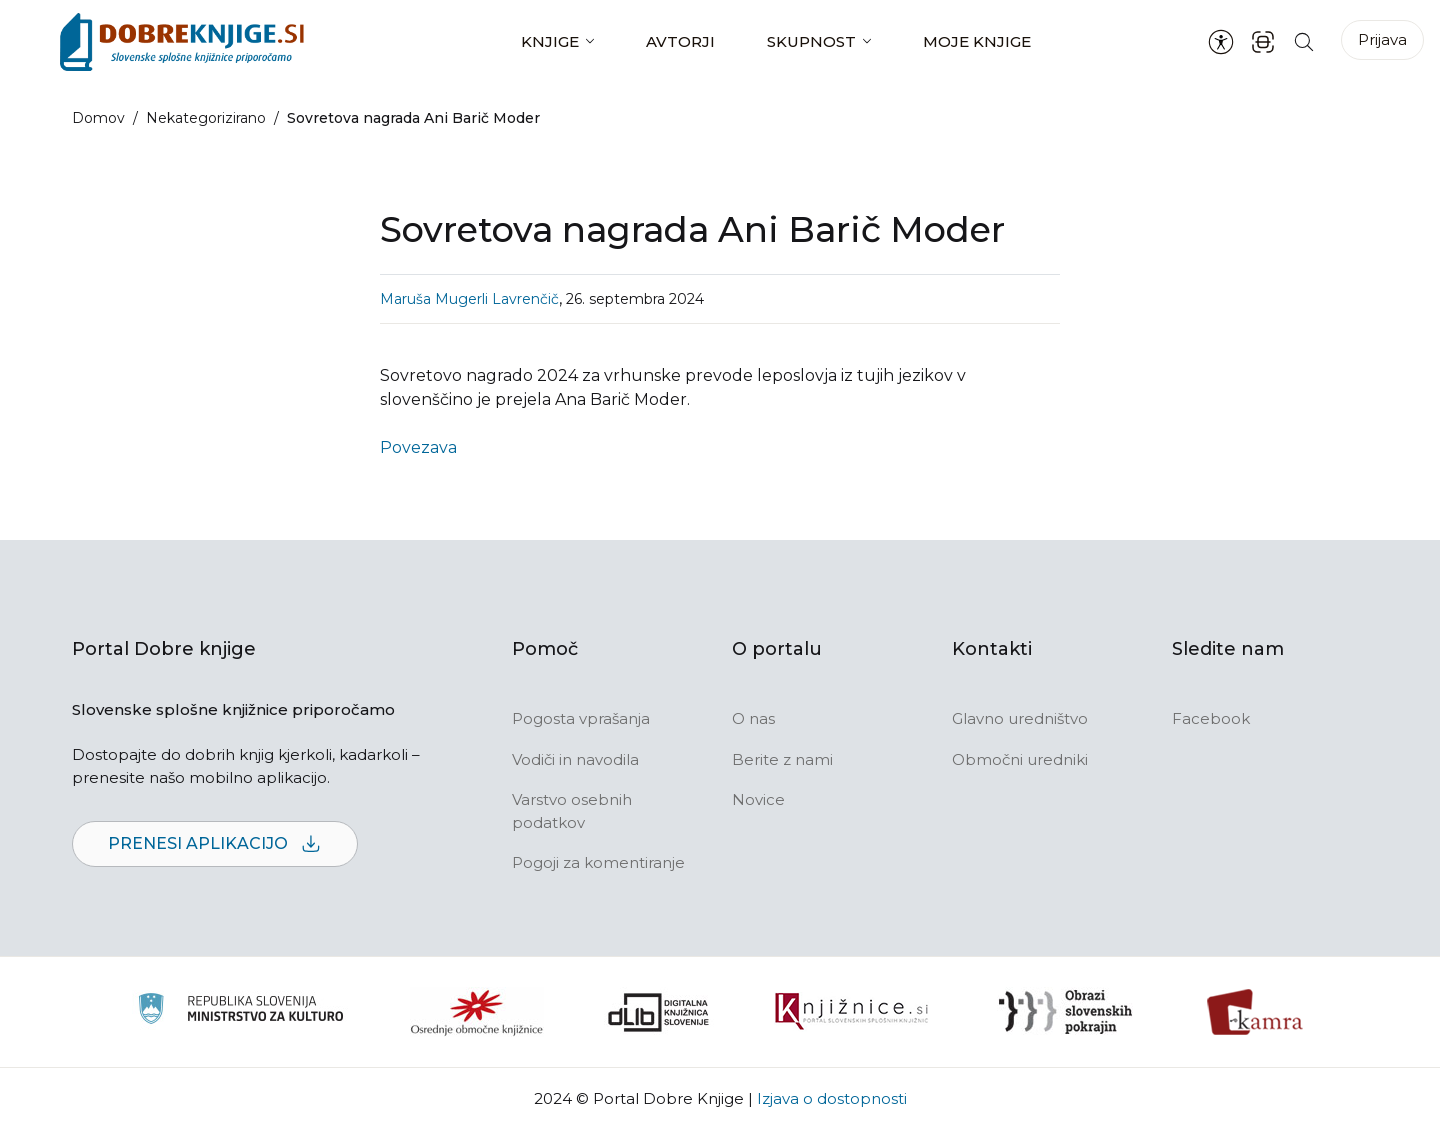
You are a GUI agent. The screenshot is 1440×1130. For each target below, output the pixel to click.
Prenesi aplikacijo (215, 844)
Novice (758, 799)
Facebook (1211, 718)
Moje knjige (977, 41)
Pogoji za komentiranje (598, 862)
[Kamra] (1255, 1012)
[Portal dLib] (659, 1012)
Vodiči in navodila (575, 759)
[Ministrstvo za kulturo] (240, 1011)
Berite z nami (782, 759)
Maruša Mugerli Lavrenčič (469, 299)
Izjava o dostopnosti (832, 1098)
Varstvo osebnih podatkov (572, 811)
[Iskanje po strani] (1304, 41)
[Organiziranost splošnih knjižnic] (477, 1012)
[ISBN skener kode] (1263, 41)
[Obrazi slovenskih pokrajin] (1065, 1012)
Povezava (418, 447)
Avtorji (680, 41)
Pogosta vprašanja (581, 718)
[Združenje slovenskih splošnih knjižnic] (851, 1012)
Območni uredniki (1020, 759)
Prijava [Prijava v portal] (1382, 39)
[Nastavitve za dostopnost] (1221, 42)
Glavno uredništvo (1020, 718)
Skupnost (811, 41)
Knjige (550, 41)
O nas (753, 718)
